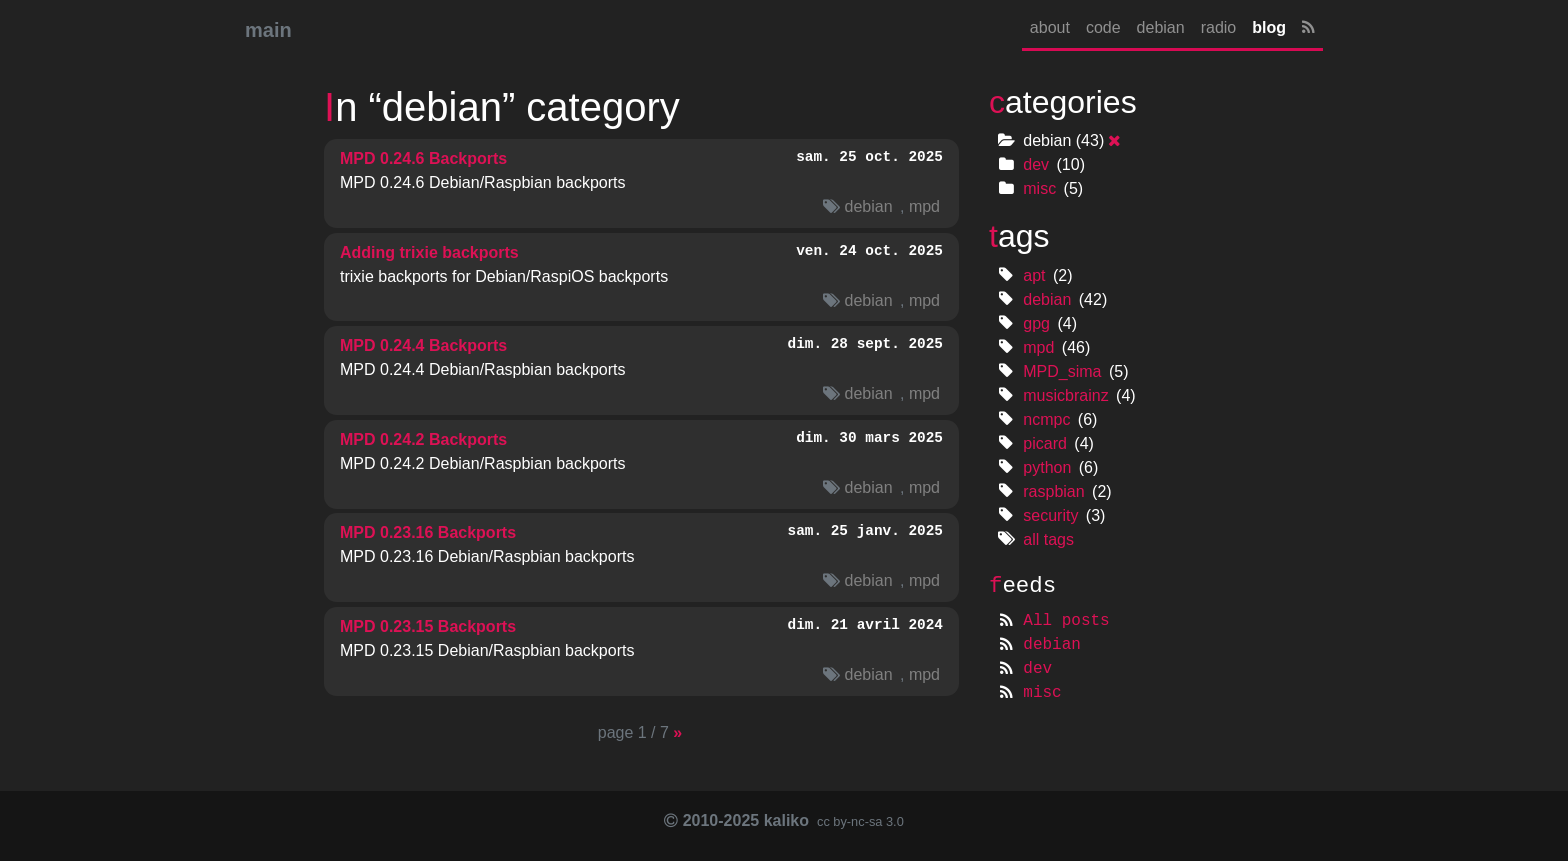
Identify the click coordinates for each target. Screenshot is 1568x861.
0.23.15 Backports (428, 626)
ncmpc (1046, 419)
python (1047, 467)
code (1103, 27)
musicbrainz (1065, 395)
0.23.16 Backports (428, 532)
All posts (1066, 621)
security (1050, 515)
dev (1036, 164)
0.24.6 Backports (423, 158)
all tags (1048, 539)
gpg (1036, 323)
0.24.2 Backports (423, 439)
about (1050, 27)
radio (1219, 27)
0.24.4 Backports (423, 345)
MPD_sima (1062, 371)
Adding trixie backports (429, 252)
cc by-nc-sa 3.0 (858, 821)
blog (1269, 27)
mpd (924, 206)
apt (1034, 275)
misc (1039, 188)
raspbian (1053, 491)
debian (1161, 27)
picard (1045, 443)
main (268, 30)
